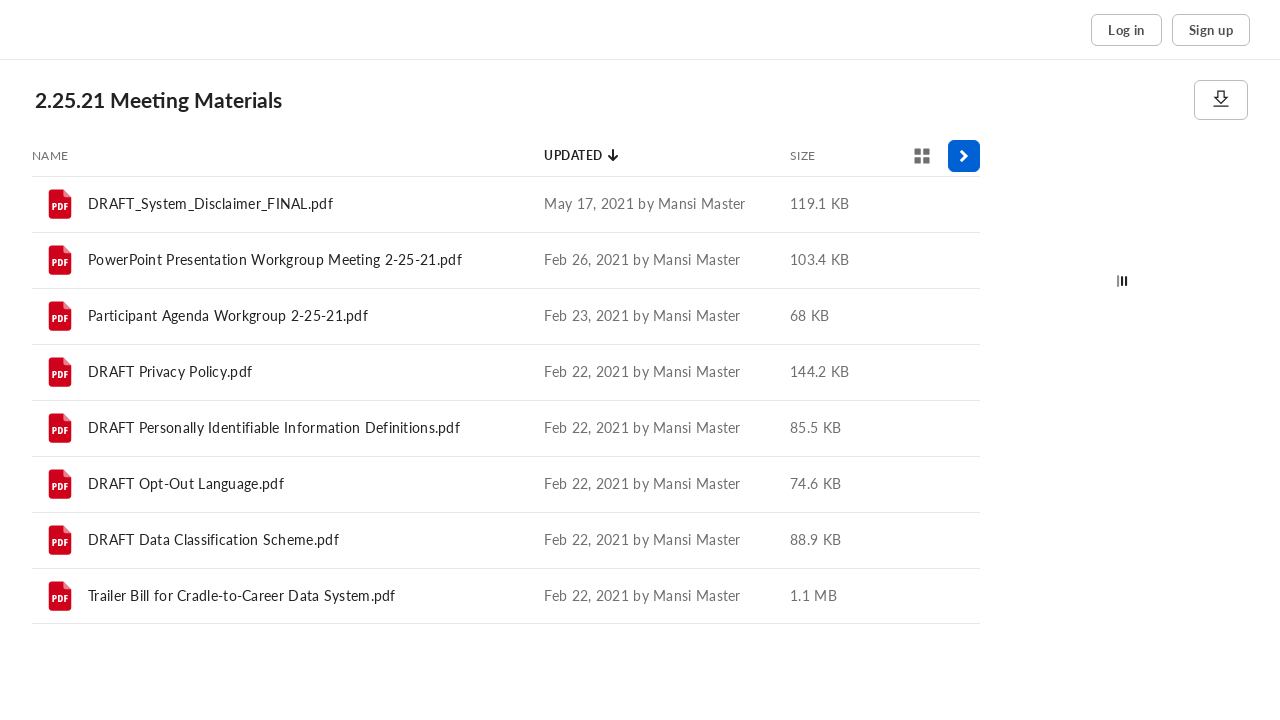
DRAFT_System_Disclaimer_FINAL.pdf (210, 203)
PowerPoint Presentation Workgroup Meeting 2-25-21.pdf (275, 259)
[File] (60, 204)
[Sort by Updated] (582, 156)
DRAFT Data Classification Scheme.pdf (213, 539)
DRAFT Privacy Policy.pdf (170, 371)
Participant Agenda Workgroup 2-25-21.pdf (228, 315)
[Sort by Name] (50, 156)
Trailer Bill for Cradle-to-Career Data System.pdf (242, 595)
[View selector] (922, 156)
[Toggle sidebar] (964, 156)
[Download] (1221, 100)
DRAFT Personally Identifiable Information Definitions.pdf (274, 427)
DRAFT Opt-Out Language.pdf (186, 483)
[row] (506, 204)
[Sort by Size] (803, 156)
